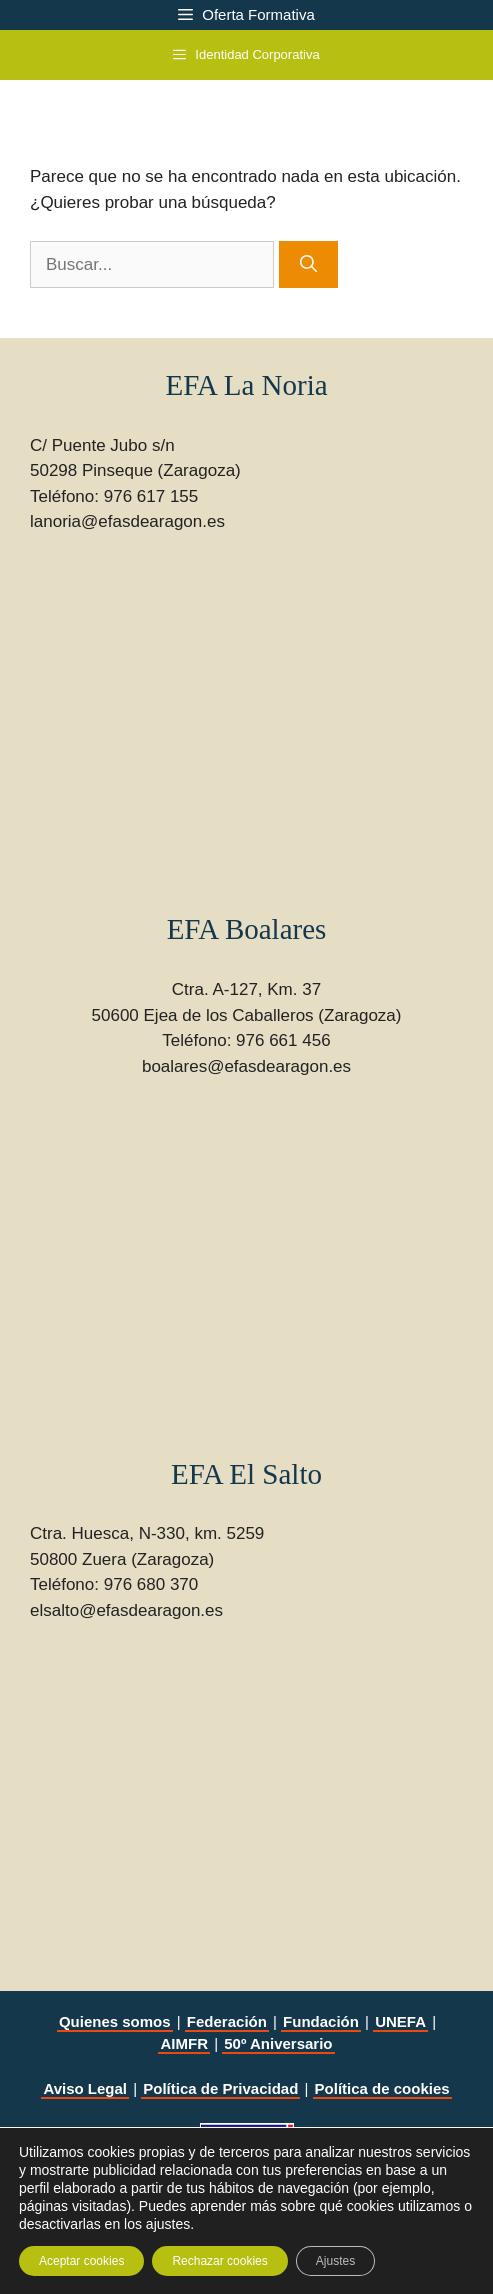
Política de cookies (382, 2088)
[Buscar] (308, 265)
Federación (227, 2021)
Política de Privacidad (220, 2088)
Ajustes (335, 2261)
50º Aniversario (278, 2043)
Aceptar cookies (81, 2261)
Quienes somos (115, 2021)
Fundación (321, 2021)
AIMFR (184, 2043)
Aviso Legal (85, 2088)
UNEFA (400, 2021)
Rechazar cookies (219, 2261)
